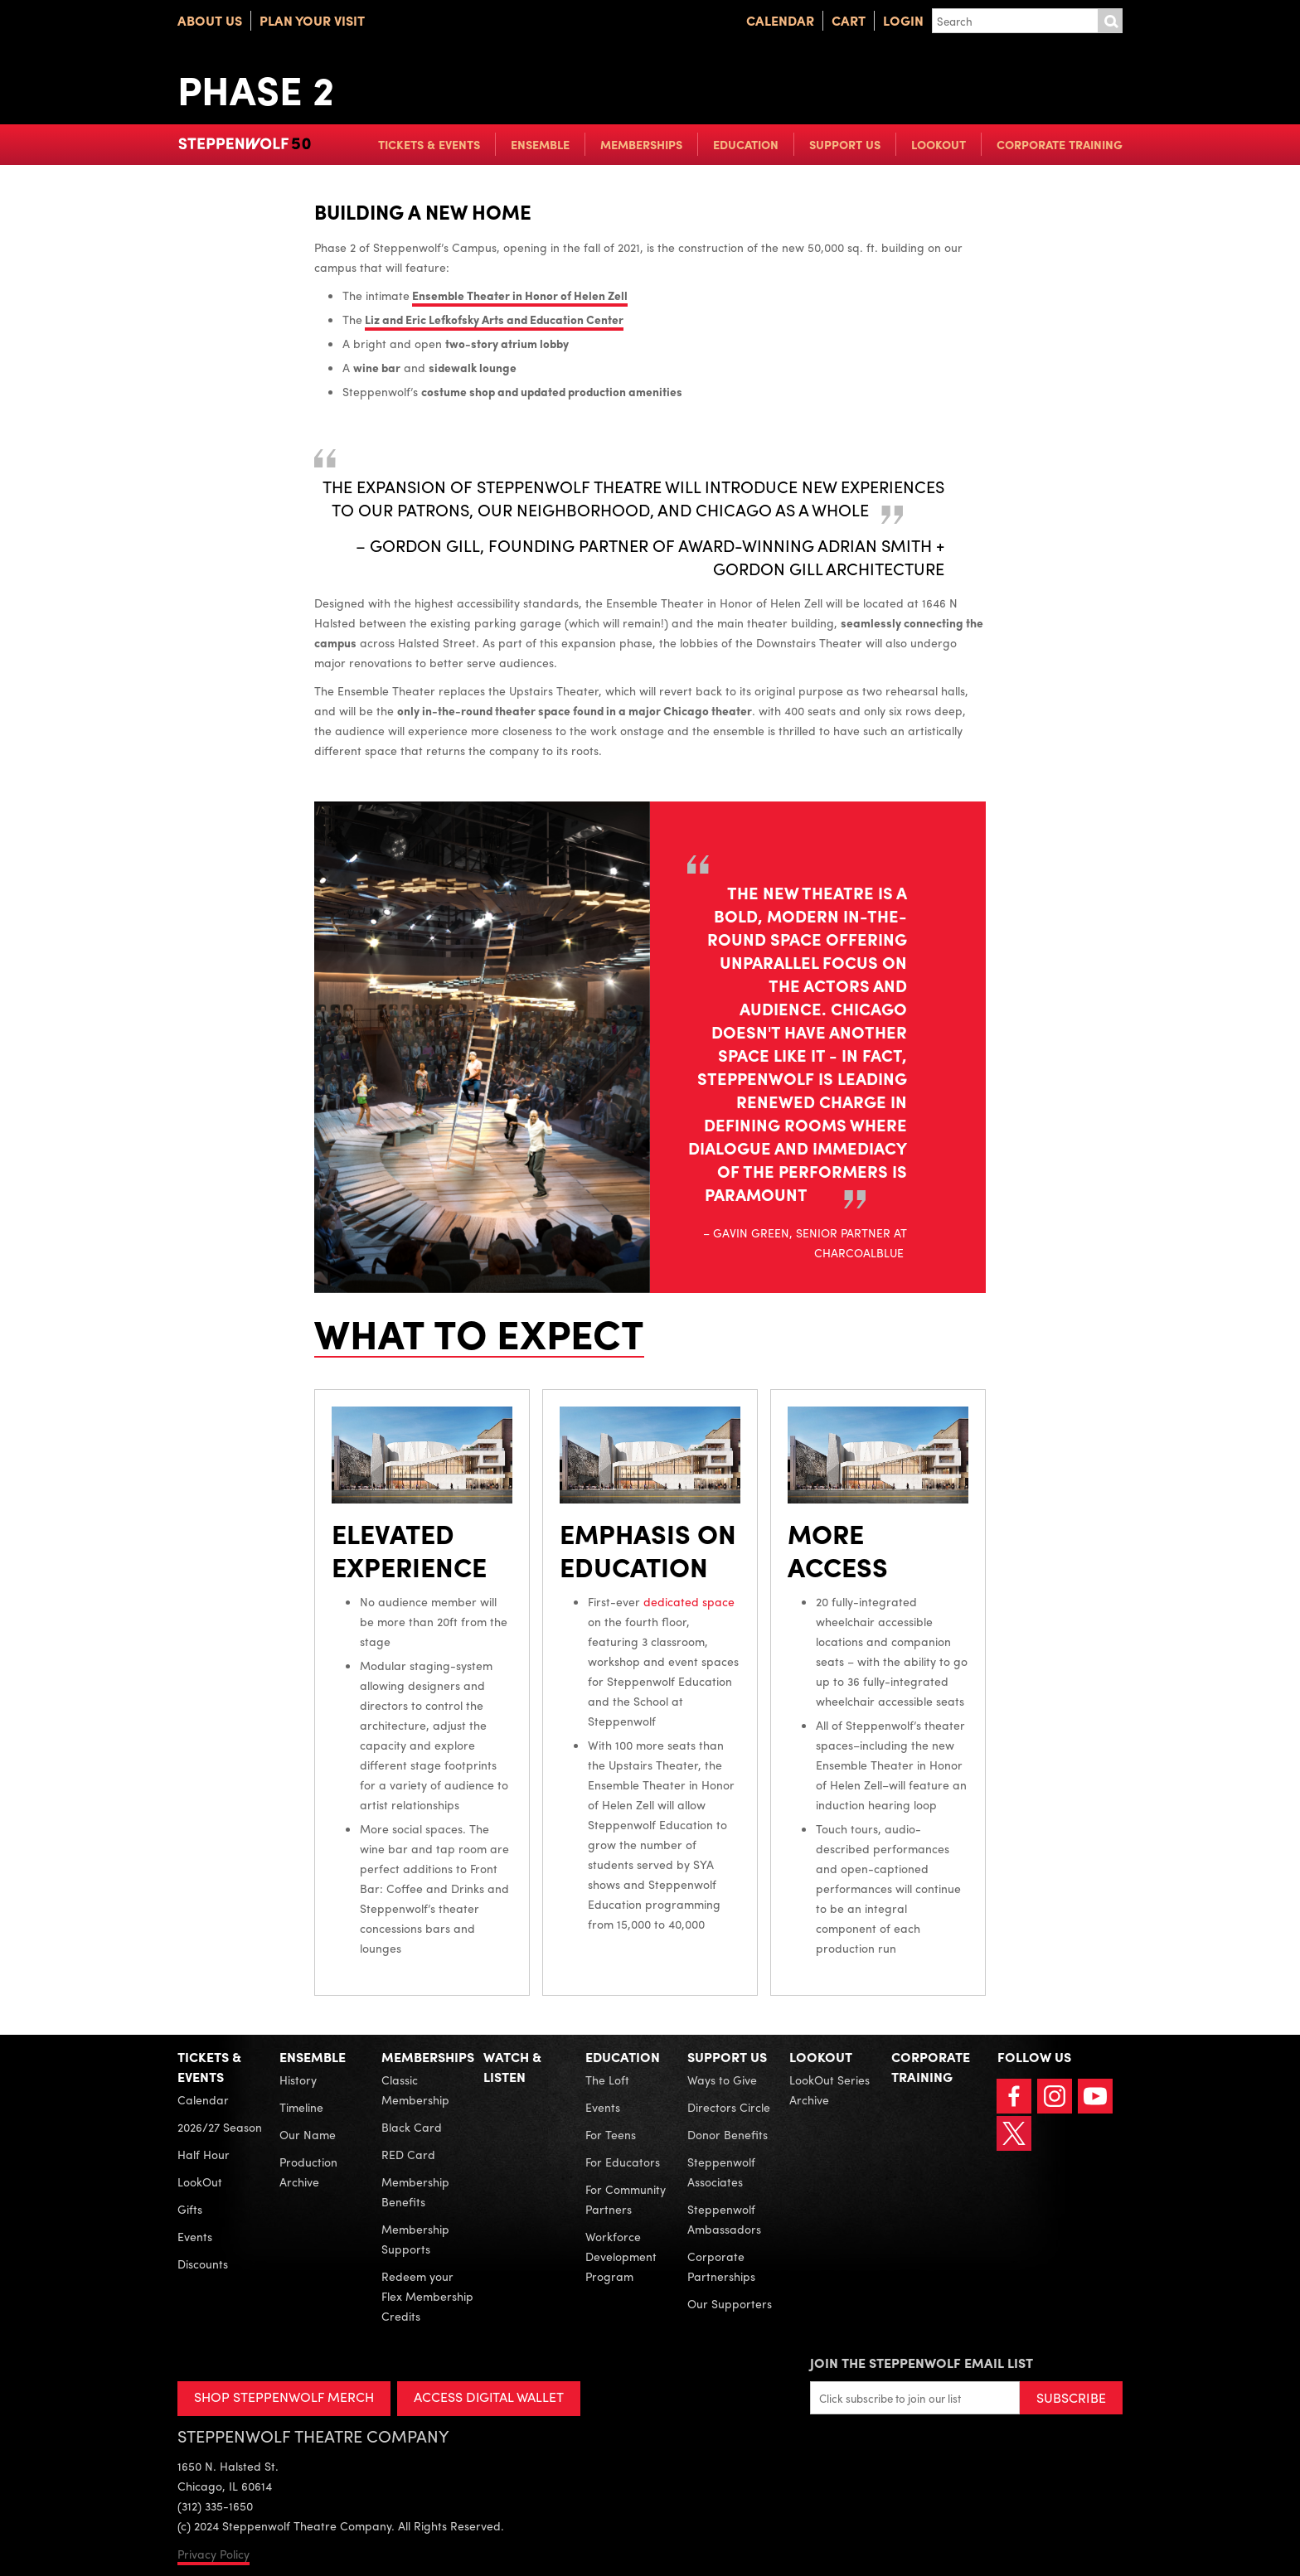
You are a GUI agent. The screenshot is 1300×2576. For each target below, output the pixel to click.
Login (903, 20)
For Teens (610, 2134)
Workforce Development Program (621, 2256)
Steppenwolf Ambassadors (724, 2219)
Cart (849, 20)
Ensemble (540, 144)
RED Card (408, 2154)
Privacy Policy (213, 2553)
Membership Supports (415, 2238)
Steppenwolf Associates (721, 2171)
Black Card (411, 2126)
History (298, 2079)
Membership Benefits (415, 2191)
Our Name (307, 2134)
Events (194, 2236)
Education (746, 144)
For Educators (622, 2161)
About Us (209, 20)
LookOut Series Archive (829, 2089)
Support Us (844, 144)
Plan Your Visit (312, 20)
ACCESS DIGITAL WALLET (489, 2396)
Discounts (202, 2263)
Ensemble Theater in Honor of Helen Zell (520, 295)
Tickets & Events (429, 144)
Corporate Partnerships (721, 2266)
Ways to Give (722, 2079)
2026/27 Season (219, 2126)
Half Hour (203, 2154)
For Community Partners (625, 2199)
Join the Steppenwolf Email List (921, 2362)
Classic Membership (415, 2089)
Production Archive (308, 2171)
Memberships (641, 144)
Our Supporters (729, 2303)
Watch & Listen (512, 2066)
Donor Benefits (727, 2134)
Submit (1110, 20)
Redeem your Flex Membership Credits (427, 2296)
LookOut (938, 144)
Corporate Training (1060, 144)
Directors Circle (728, 2107)
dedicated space (689, 1601)
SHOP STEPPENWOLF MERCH (284, 2396)
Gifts (189, 2209)
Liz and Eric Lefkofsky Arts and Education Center (494, 319)
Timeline (301, 2107)
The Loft (607, 2079)
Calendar (780, 20)
